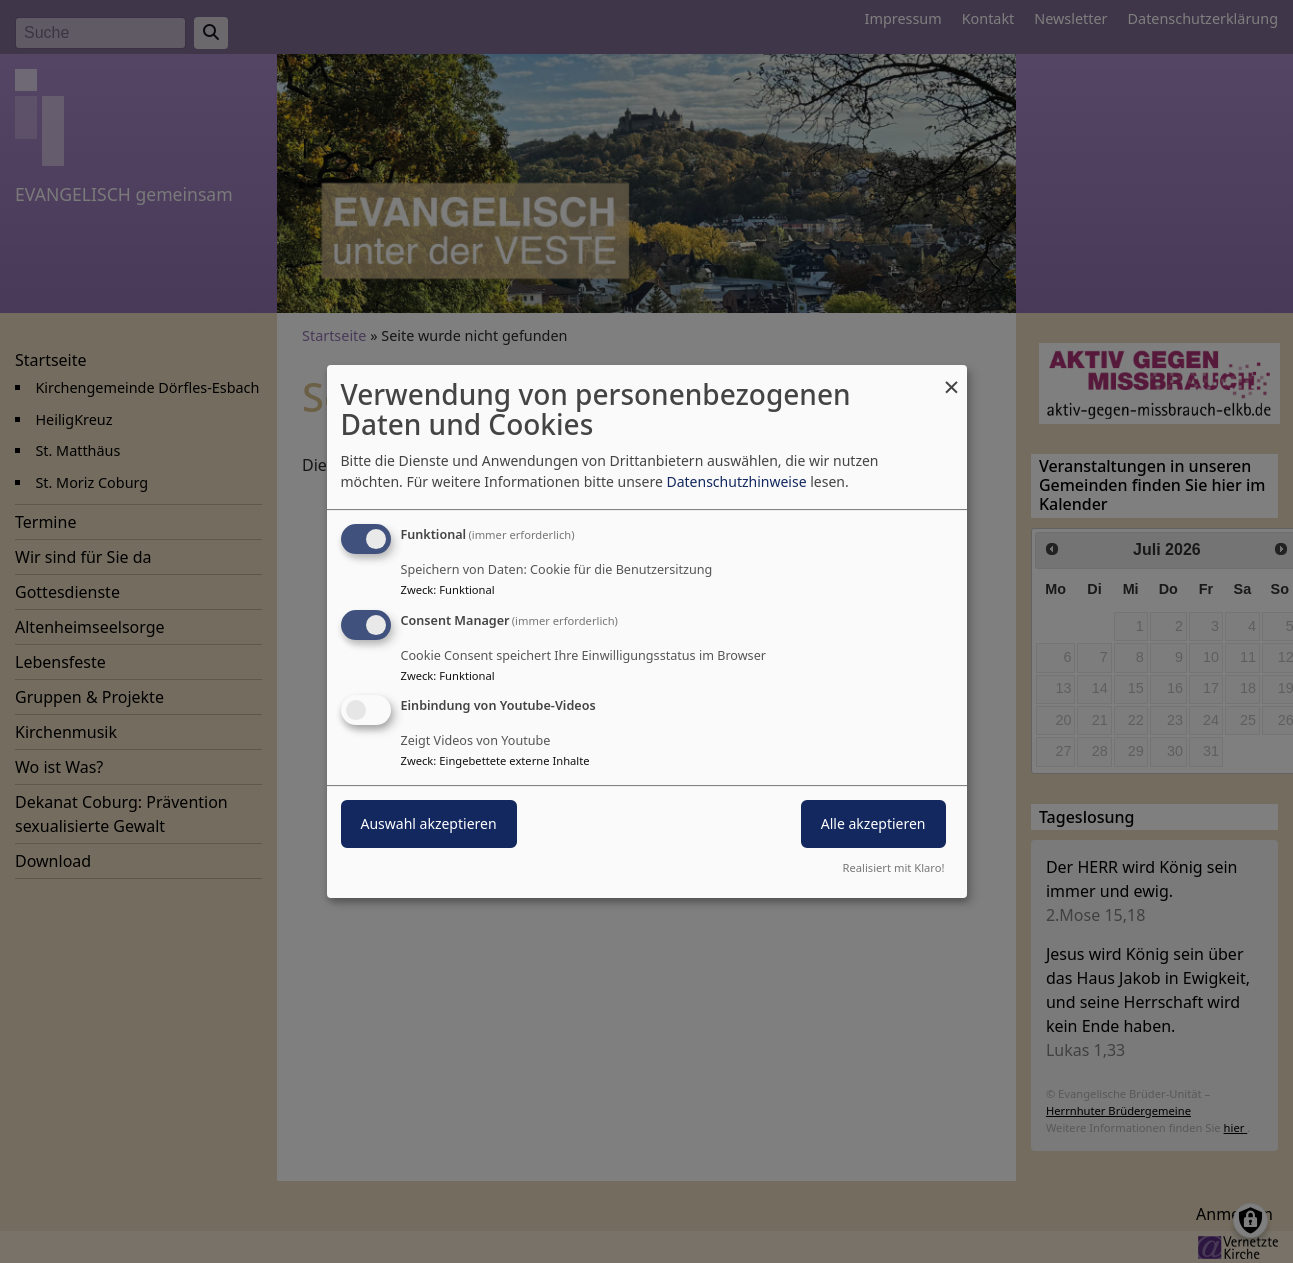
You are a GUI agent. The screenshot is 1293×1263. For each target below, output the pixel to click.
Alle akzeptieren (873, 824)
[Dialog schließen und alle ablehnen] (952, 377)
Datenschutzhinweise (736, 481)
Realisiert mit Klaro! (894, 867)
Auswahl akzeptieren (429, 824)
